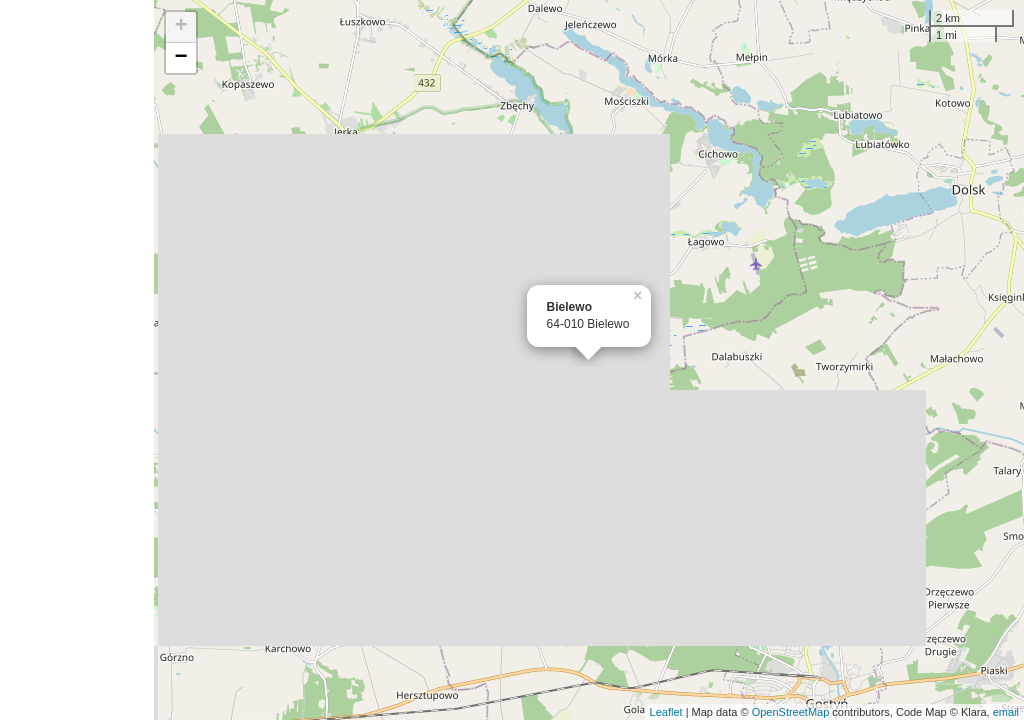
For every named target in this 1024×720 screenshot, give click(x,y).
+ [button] (181, 27)
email (1006, 712)
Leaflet (666, 712)
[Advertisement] (77, 360)
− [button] (181, 58)
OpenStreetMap (791, 712)
